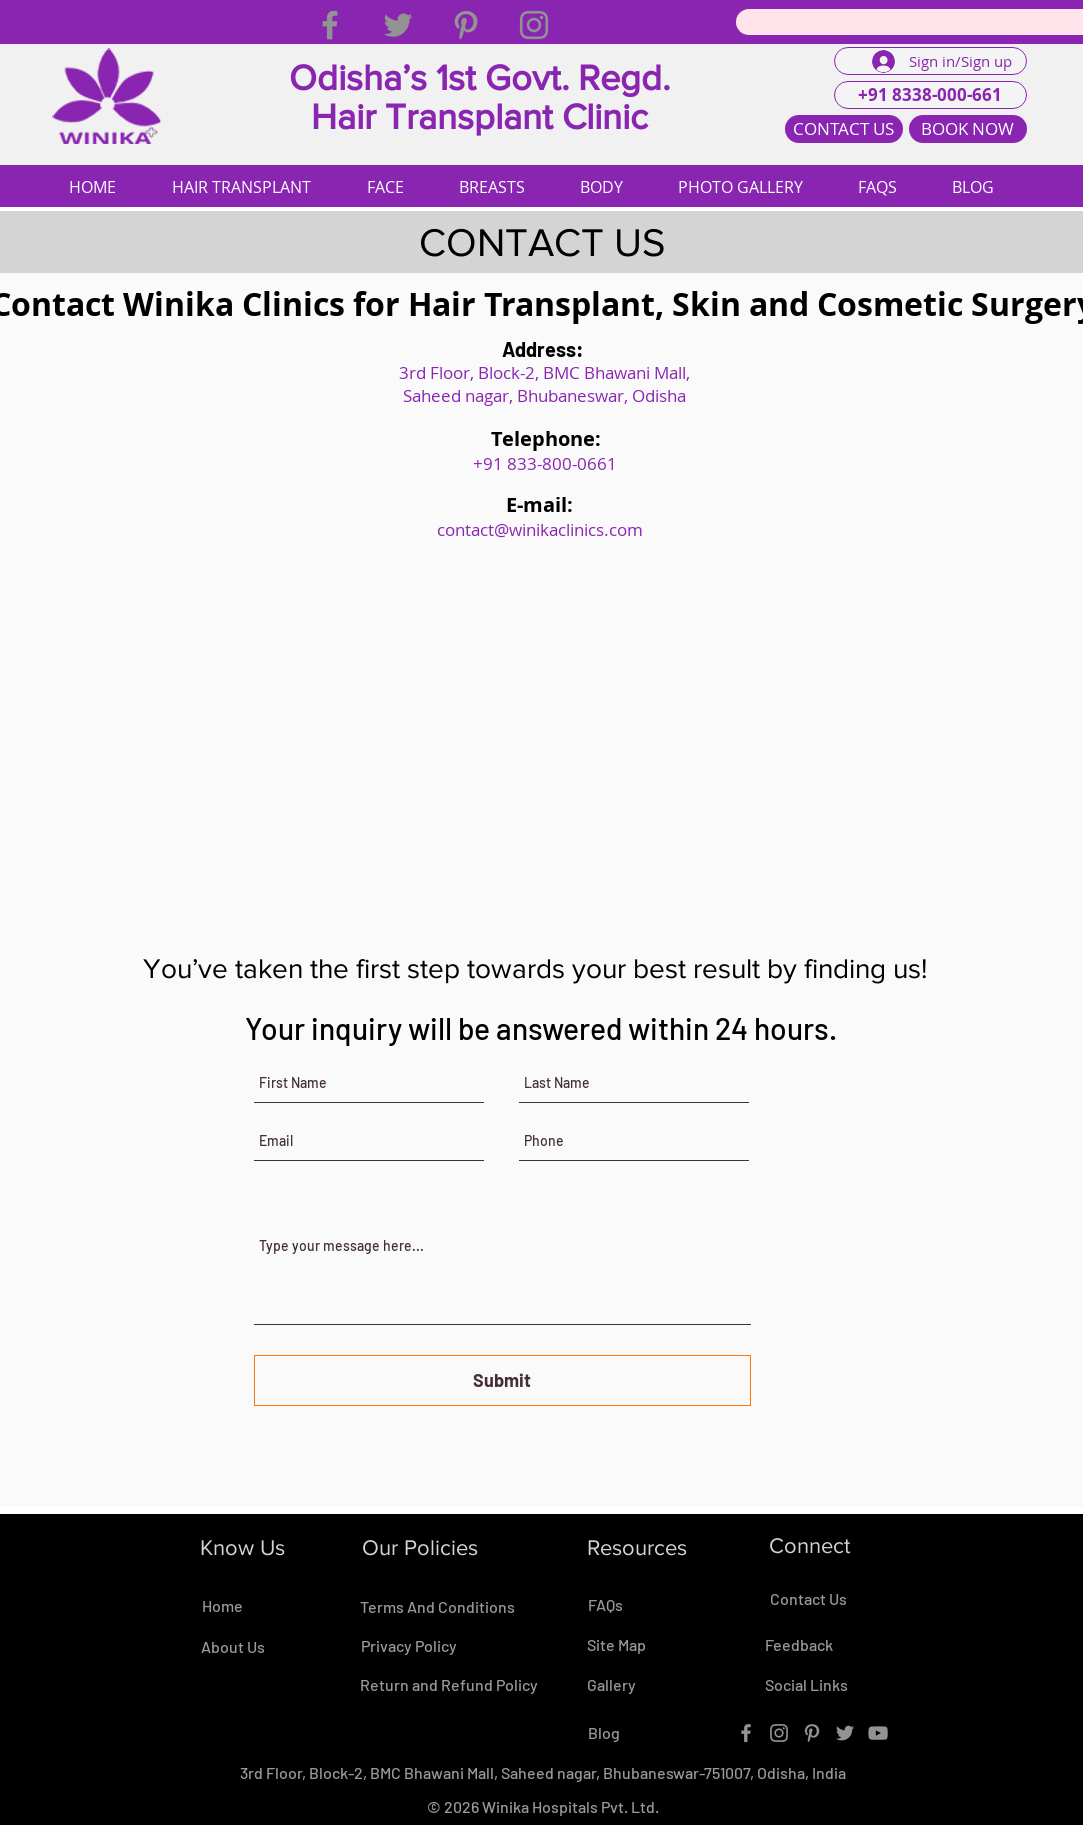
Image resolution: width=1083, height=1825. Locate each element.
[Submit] (502, 1380)
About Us (233, 1646)
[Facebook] (330, 25)
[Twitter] (398, 25)
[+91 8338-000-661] (930, 95)
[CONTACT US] (844, 129)
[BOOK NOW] (968, 129)
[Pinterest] (466, 25)
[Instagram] (534, 25)
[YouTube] (878, 1733)
